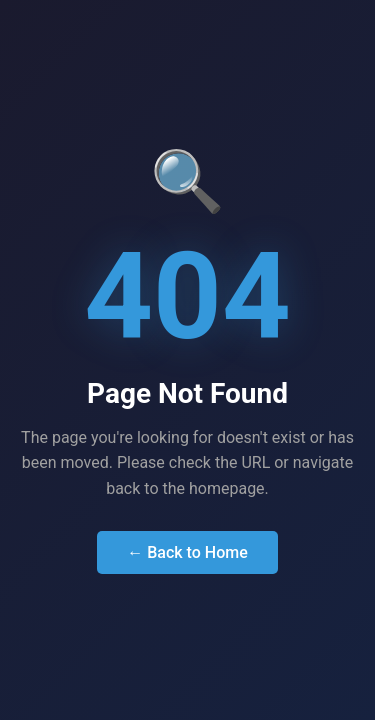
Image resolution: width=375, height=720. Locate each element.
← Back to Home (187, 552)
